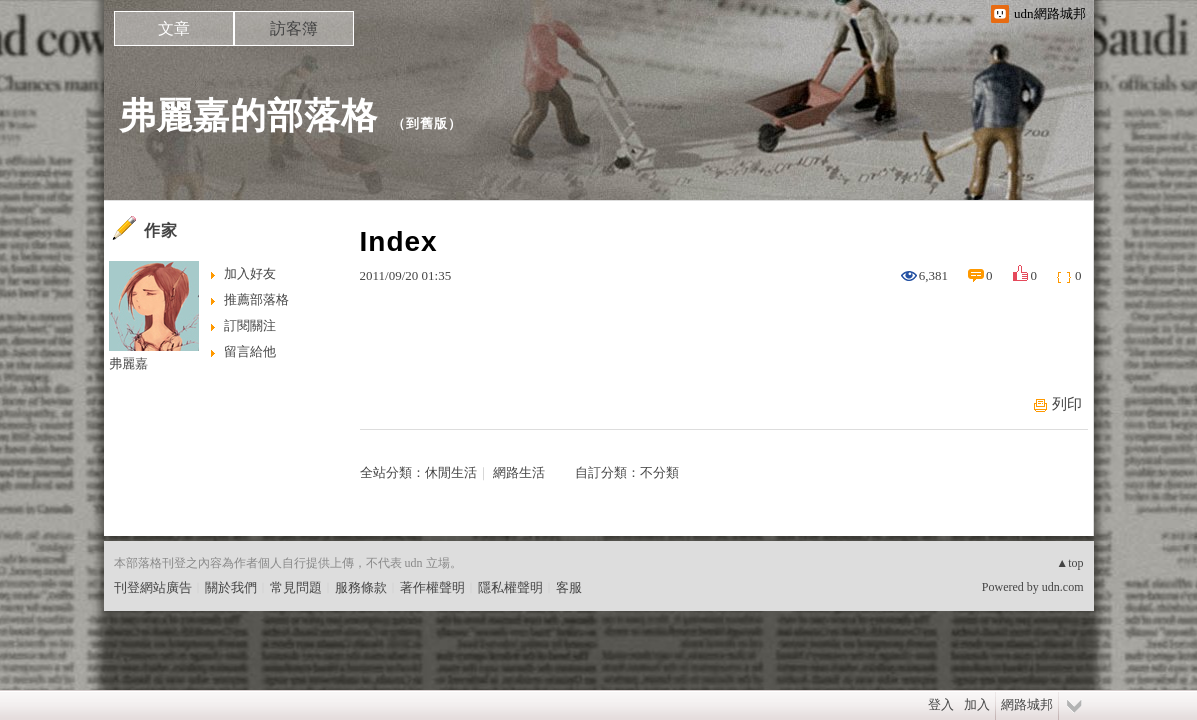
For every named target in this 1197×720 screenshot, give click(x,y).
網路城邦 (1027, 704)
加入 (977, 704)
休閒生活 (451, 472)
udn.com (1063, 587)
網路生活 (519, 472)
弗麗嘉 (128, 363)
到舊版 (427, 123)
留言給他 (250, 351)
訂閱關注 (250, 325)
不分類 (659, 472)
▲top (1069, 563)
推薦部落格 (256, 299)
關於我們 (231, 587)
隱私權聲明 (510, 587)
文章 (174, 28)
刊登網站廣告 (153, 587)
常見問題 (296, 587)
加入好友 (250, 273)
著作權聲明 (432, 587)
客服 (569, 587)
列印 (1067, 404)
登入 (941, 704)
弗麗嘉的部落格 (248, 115)
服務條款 (361, 587)
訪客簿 (294, 28)
